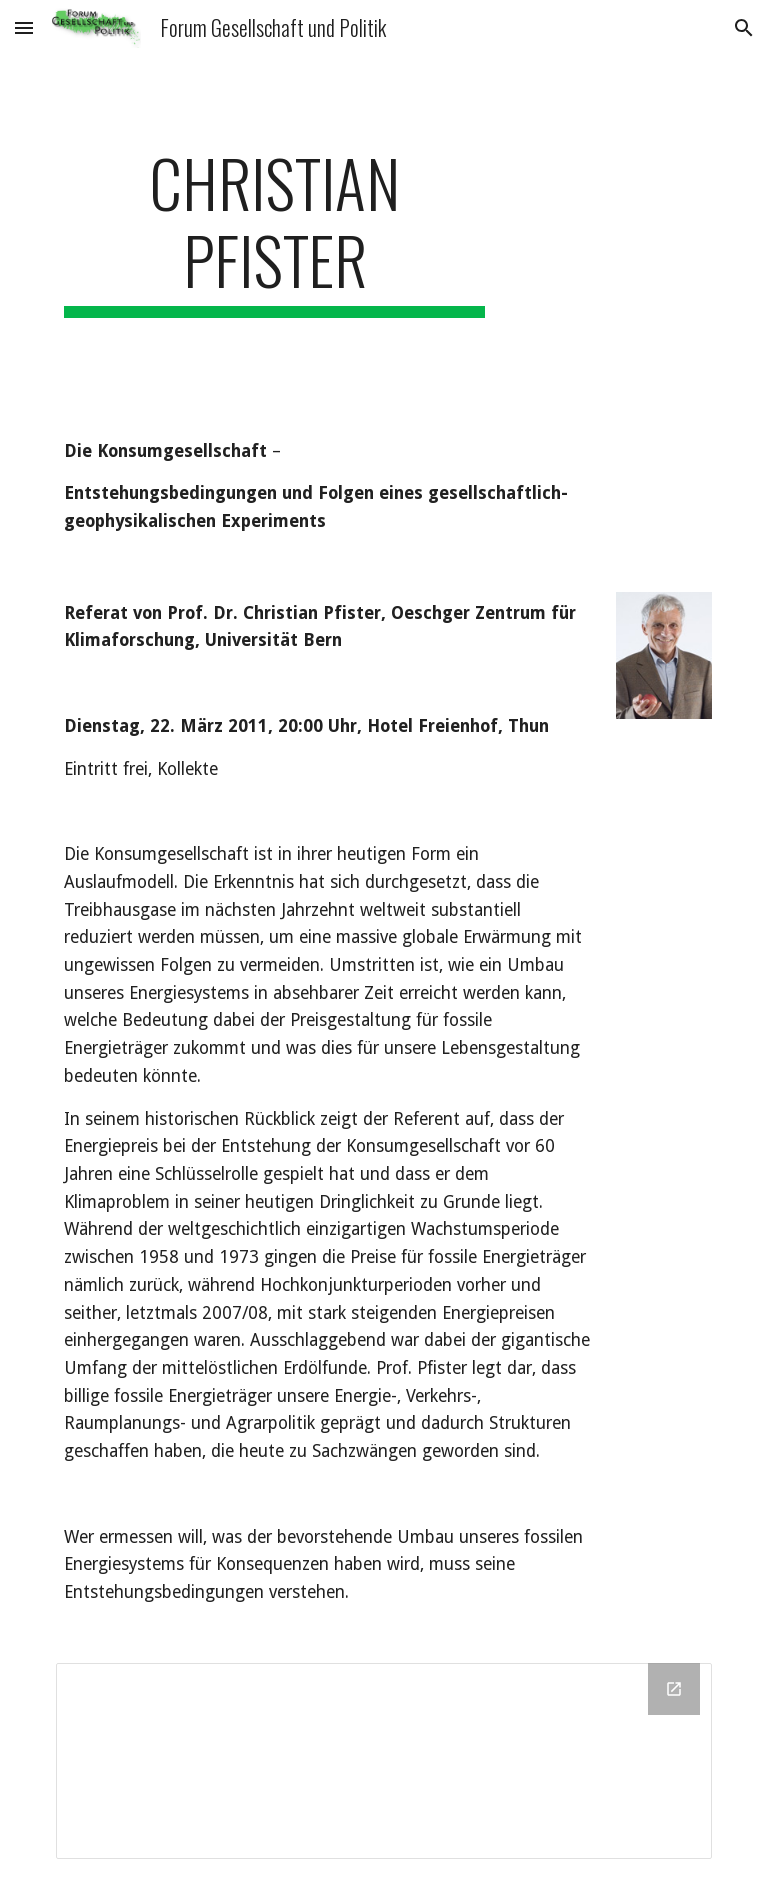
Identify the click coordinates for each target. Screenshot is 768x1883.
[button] (24, 27)
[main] (274, 231)
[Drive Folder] (383, 1761)
